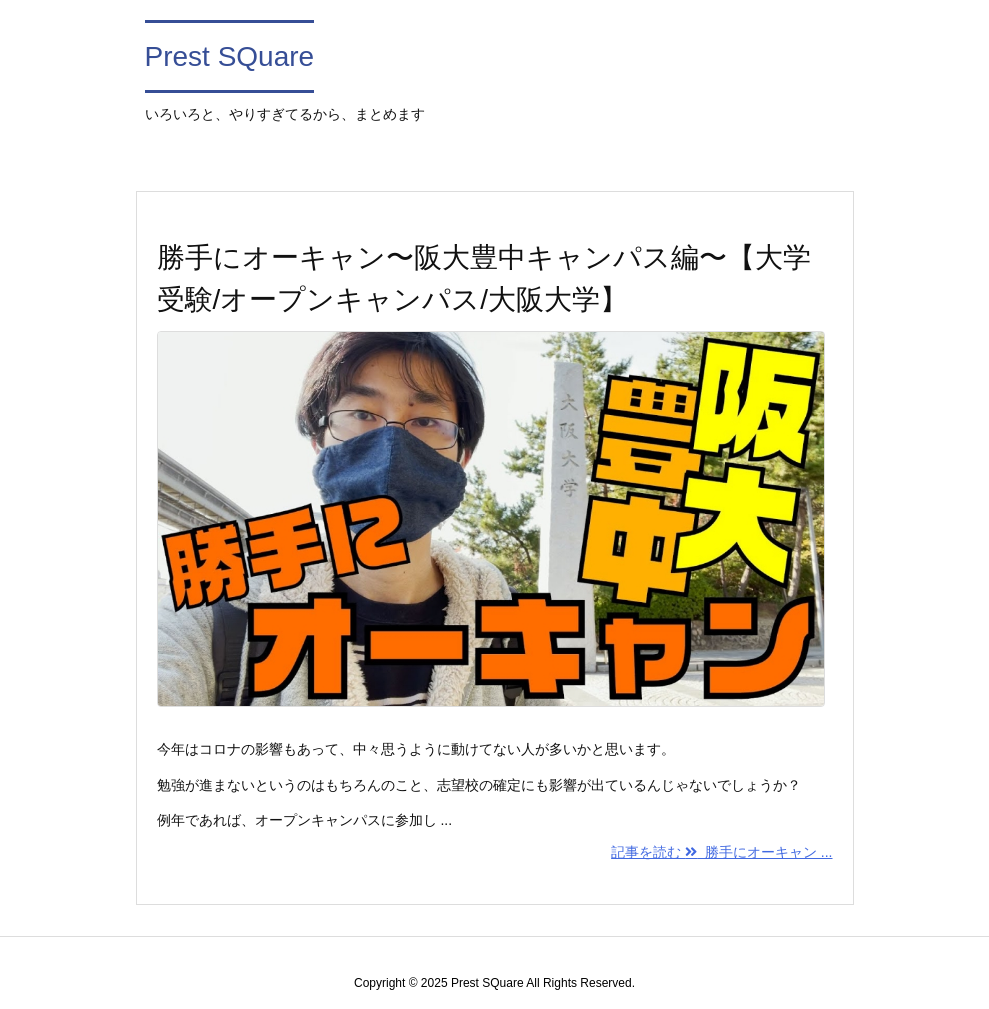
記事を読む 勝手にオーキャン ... (721, 852)
